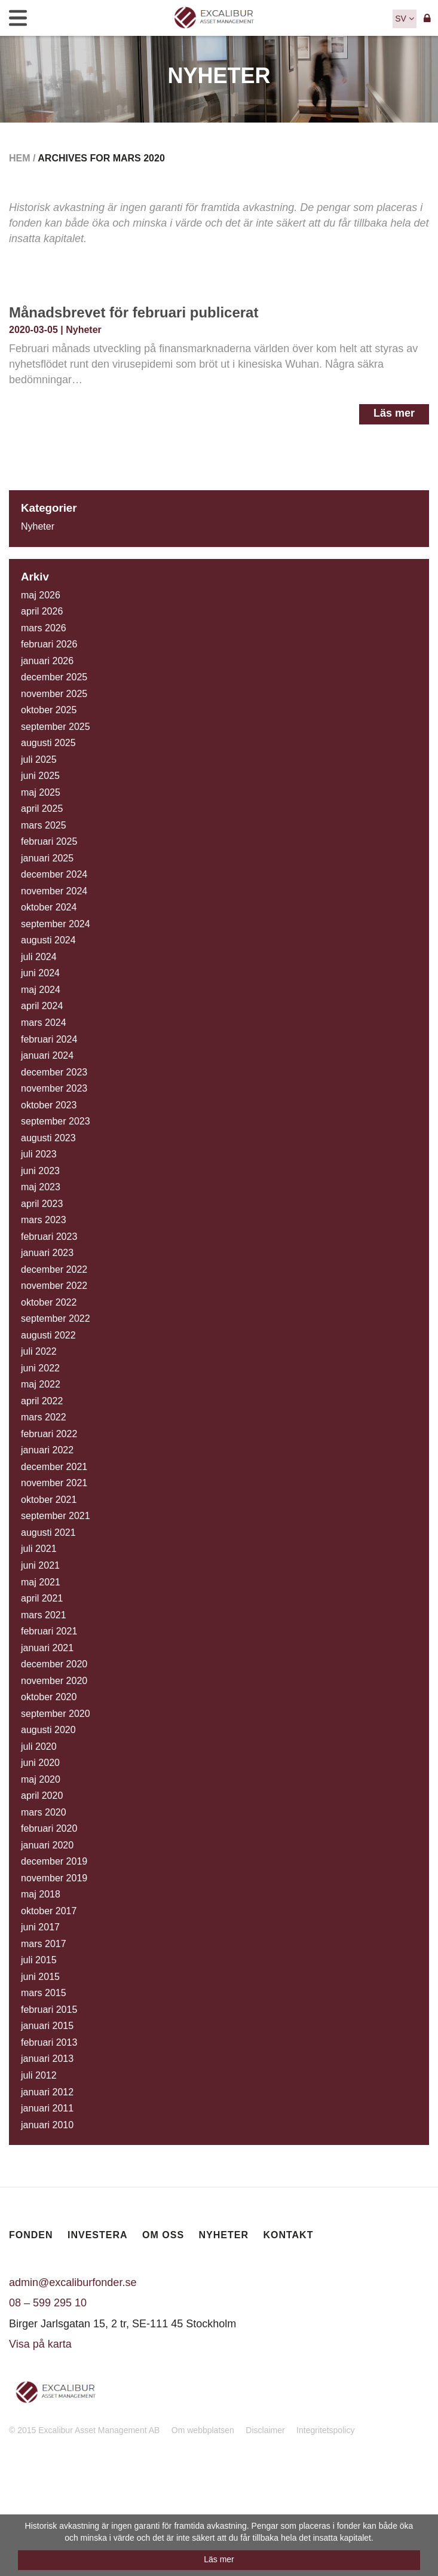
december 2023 (54, 1072)
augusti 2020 (48, 1730)
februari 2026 (49, 644)
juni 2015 (40, 1977)
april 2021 (42, 1598)
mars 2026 (43, 628)
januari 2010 (47, 2125)
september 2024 (55, 924)
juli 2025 (39, 759)
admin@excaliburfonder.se (72, 2282)
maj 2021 (40, 1582)
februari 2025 (49, 841)
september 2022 (55, 1318)
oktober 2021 (48, 1500)
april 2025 (42, 808)
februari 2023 (49, 1237)
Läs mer (394, 413)
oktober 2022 (48, 1302)
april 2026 (42, 611)
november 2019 (54, 1878)
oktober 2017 (48, 1911)
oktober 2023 (48, 1105)
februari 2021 (49, 1631)
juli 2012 (39, 2075)
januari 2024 (47, 1055)
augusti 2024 (48, 940)
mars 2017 (43, 1944)
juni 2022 (40, 1368)
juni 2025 (40, 776)
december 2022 (54, 1269)
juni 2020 (40, 1763)
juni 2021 (40, 1565)
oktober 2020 (48, 1697)
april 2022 (42, 1401)
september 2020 (55, 1714)
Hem (19, 158)
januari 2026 (47, 661)
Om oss (163, 2235)
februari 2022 (49, 1434)
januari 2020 (47, 1845)
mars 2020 (43, 1812)
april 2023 (42, 1204)
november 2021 (54, 1483)
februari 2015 (49, 2009)
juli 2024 (39, 957)
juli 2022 (39, 1351)
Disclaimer (265, 2430)
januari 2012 (47, 2092)
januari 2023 (47, 1253)
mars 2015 (43, 1993)
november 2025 (54, 694)
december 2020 (54, 1664)
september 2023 (55, 1121)
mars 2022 (43, 1417)
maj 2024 (40, 990)
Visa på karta (40, 2344)
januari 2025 (47, 858)
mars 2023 (43, 1220)
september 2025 (55, 727)
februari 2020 (49, 1828)
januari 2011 (47, 2108)
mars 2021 (43, 1615)
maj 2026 (40, 595)
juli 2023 (39, 1154)
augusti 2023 (48, 1138)
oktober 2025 (48, 710)
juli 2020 (39, 1746)
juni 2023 (40, 1171)
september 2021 (55, 1516)
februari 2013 (49, 2042)
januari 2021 (47, 1648)
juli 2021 (39, 1549)
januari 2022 (47, 1450)
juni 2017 (40, 1927)
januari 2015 (47, 2026)
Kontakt (288, 2235)
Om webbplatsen (202, 2430)
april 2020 (42, 1795)
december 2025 (54, 677)
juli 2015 (39, 1960)
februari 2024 (49, 1039)
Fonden (31, 2235)
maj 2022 (40, 1384)
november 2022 (54, 1286)
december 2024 (54, 874)
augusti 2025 (48, 743)
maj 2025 (40, 792)
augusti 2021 (48, 1532)
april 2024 (42, 1006)
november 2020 (54, 1681)
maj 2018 (40, 1894)
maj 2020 (40, 1779)
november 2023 (54, 1088)
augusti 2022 (48, 1335)
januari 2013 (47, 2059)
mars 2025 (43, 825)
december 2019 (54, 1861)
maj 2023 (40, 1187)
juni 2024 (40, 973)
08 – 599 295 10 (48, 2303)
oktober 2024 (48, 907)
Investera (98, 2235)
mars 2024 (43, 1022)
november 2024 (54, 891)
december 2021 (54, 1467)
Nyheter (84, 330)
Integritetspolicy (325, 2430)
